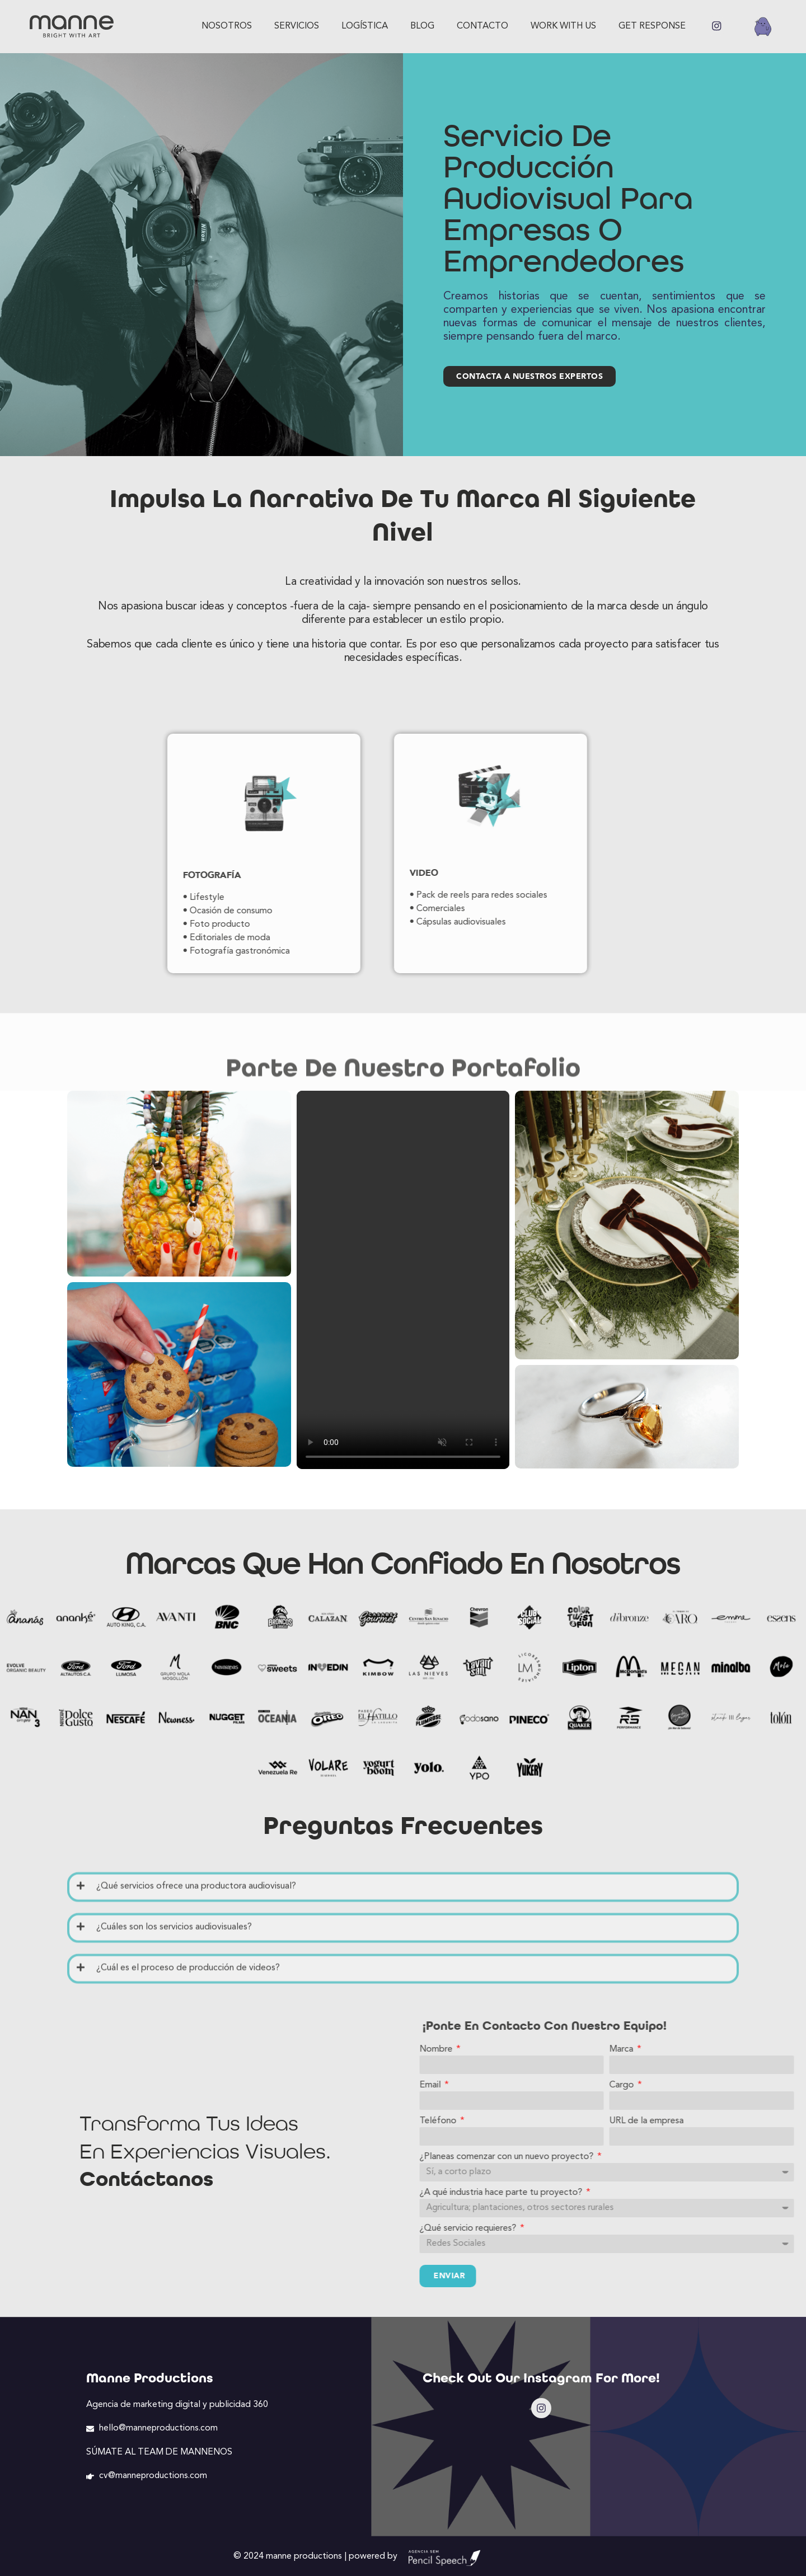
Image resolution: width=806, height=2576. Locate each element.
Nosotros (227, 26)
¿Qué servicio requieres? (637, 2226)
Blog (422, 26)
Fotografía (125, 875)
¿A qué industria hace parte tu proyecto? (670, 2190)
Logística (364, 26)
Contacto (482, 26)
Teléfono (607, 2119)
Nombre (606, 2047)
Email (600, 2083)
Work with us (563, 26)
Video (336, 873)
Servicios (296, 26)
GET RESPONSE (652, 26)
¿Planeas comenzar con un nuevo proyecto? (676, 2155)
